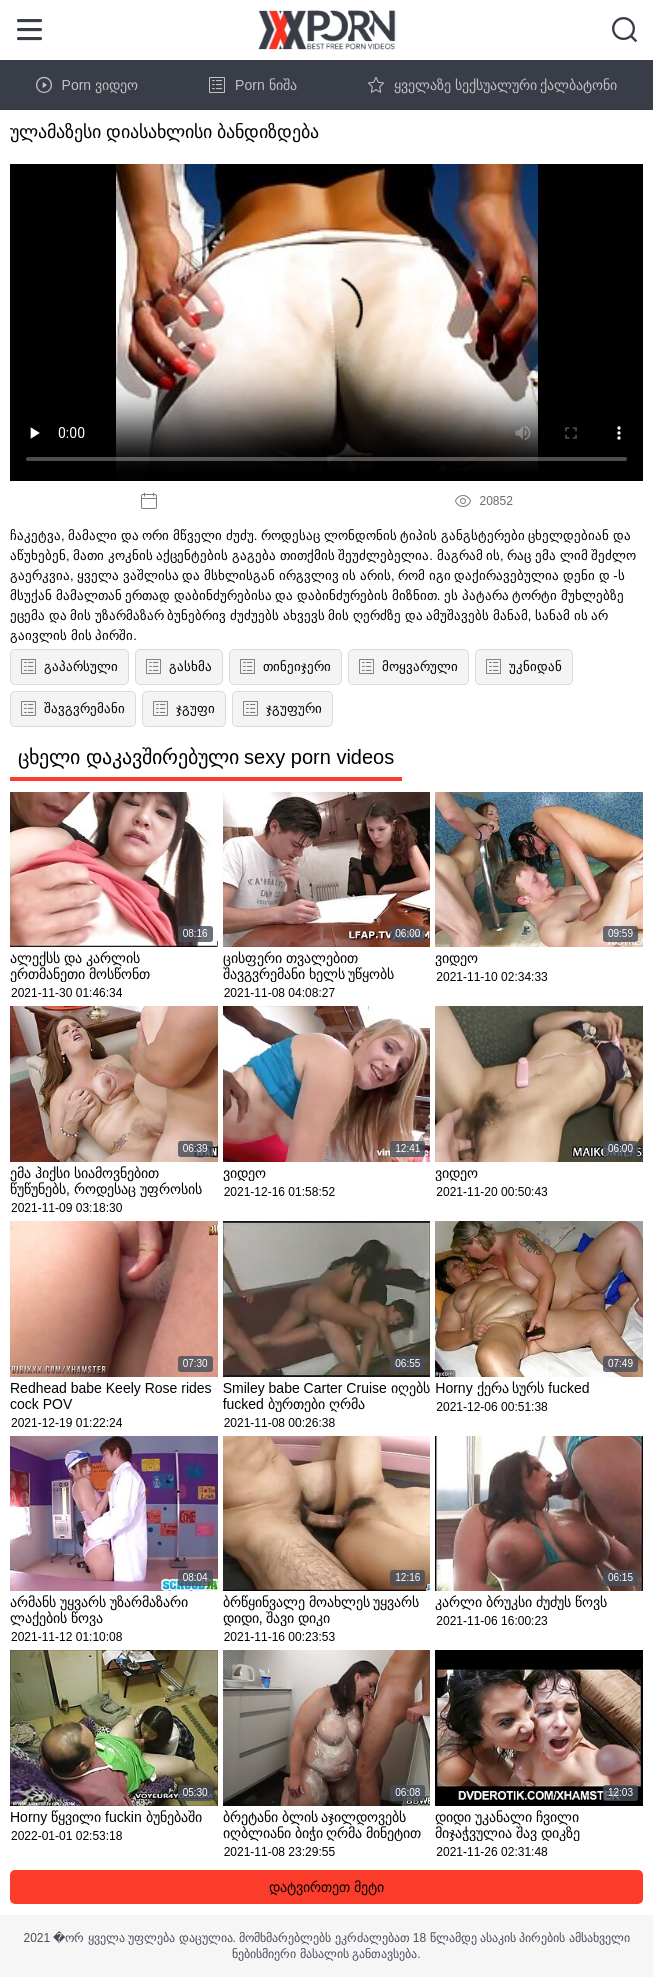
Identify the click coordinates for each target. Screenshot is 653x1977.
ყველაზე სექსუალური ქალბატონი (493, 85)
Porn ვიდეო (87, 85)
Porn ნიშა (252, 85)
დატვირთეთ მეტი (326, 1887)
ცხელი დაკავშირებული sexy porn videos (206, 757)
